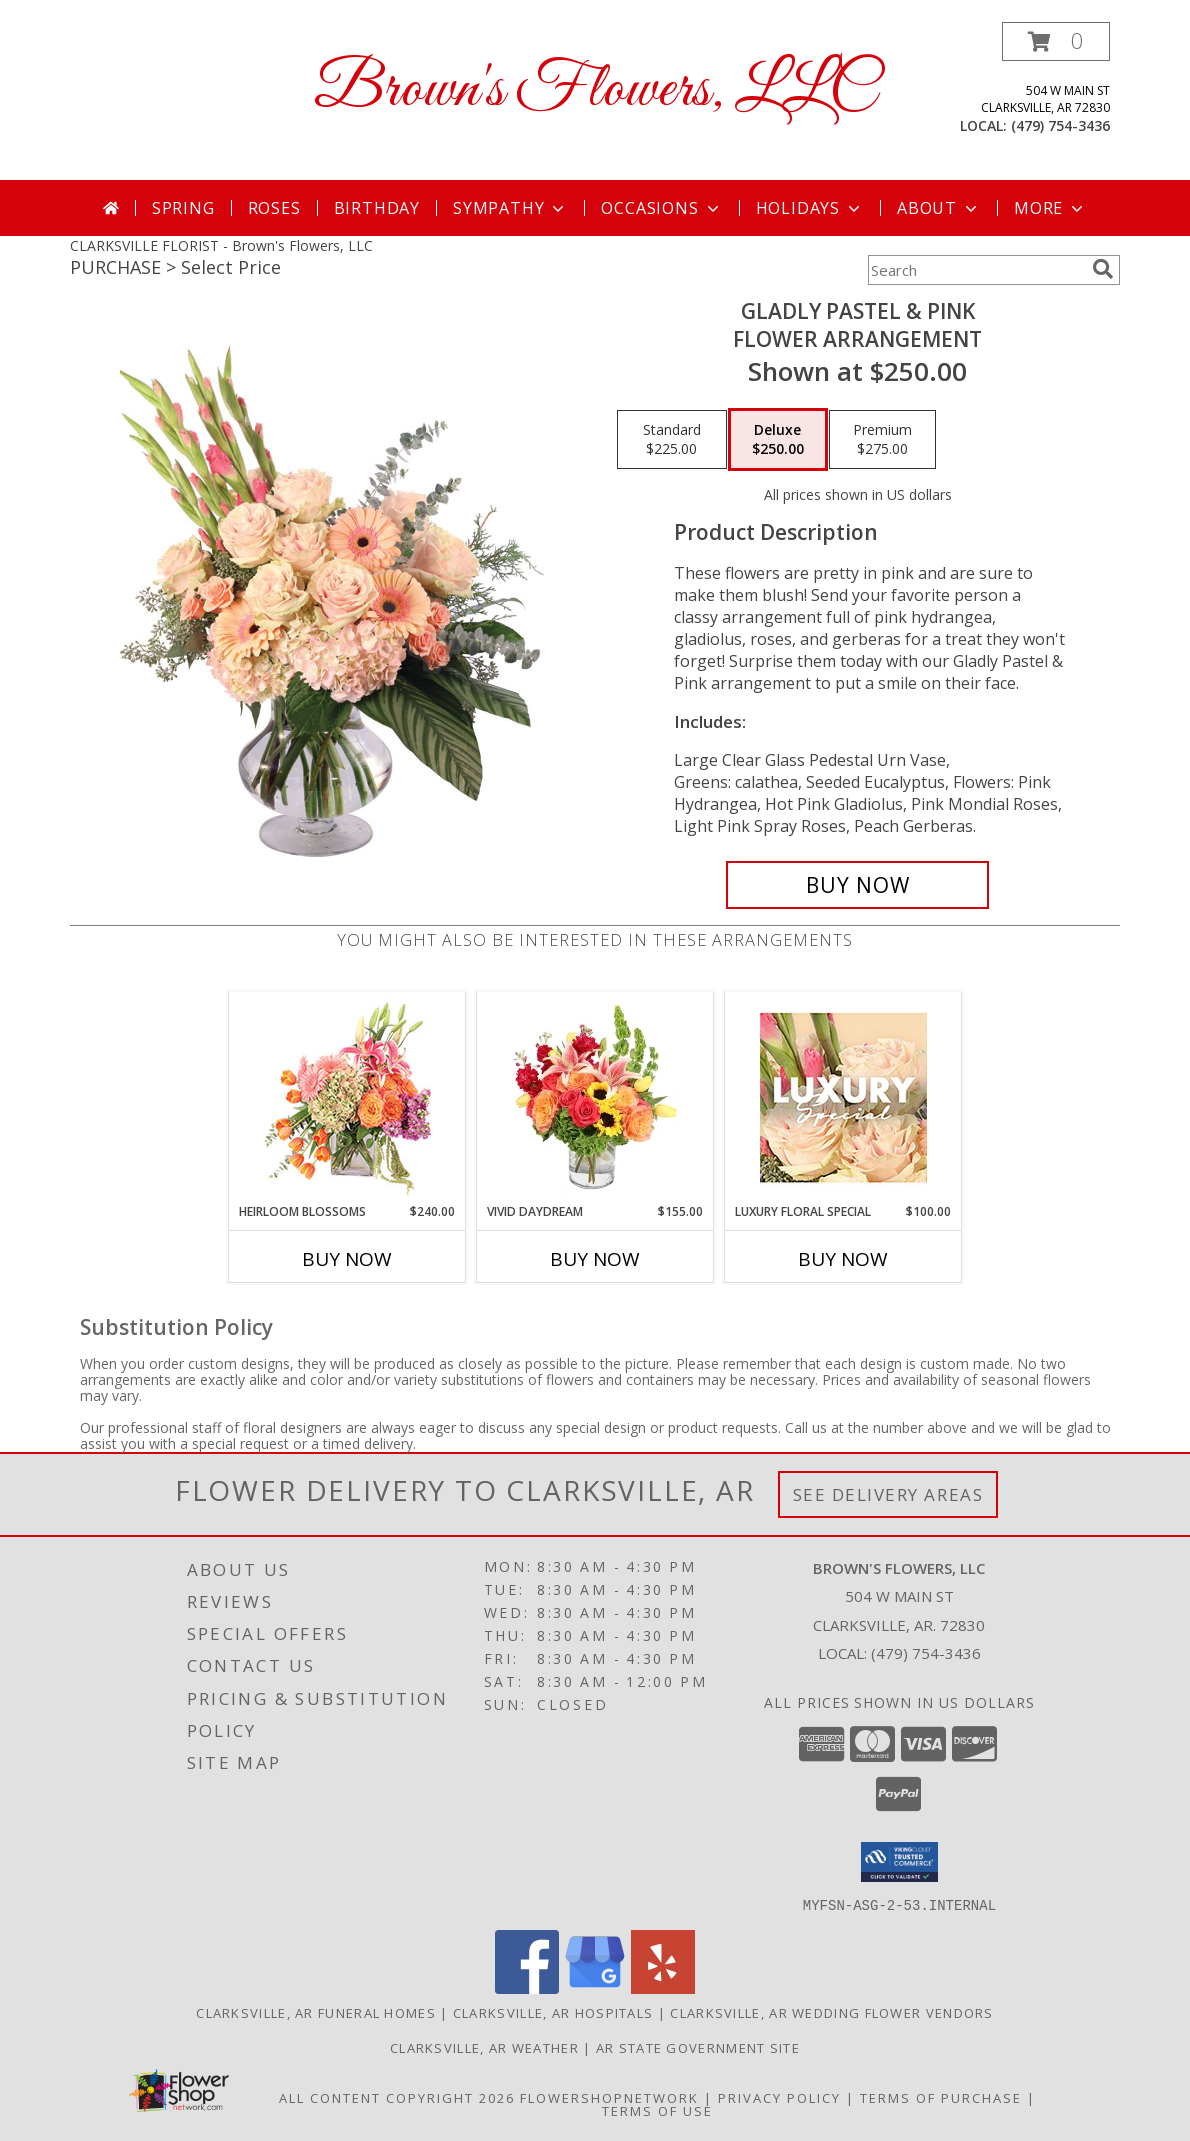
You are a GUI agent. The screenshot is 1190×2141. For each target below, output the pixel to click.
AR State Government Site (698, 2047)
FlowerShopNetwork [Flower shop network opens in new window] (609, 2097)
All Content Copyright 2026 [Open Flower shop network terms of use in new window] (397, 2097)
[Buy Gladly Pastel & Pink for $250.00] (857, 885)
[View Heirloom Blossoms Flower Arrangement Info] (347, 1097)
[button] (1056, 41)
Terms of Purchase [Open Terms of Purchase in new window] (941, 2097)
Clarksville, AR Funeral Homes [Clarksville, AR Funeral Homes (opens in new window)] (316, 2012)
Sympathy (510, 208)
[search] (1103, 269)
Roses (274, 208)
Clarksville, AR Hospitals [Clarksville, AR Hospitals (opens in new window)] (553, 2012)
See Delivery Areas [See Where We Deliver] (888, 1494)
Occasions (661, 208)
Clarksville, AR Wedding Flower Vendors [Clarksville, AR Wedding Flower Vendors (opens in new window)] (831, 2012)
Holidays (810, 208)
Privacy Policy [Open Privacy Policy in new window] (779, 2097)
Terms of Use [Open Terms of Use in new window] (657, 2110)
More (1050, 208)
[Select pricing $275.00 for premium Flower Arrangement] (882, 440)
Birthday (377, 208)
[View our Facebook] (527, 1987)
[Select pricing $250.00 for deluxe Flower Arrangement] (778, 440)
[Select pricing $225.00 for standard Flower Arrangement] (672, 440)
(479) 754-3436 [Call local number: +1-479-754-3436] (1060, 125)
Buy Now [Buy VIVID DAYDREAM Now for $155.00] (595, 1259)
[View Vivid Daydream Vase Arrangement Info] (595, 1097)
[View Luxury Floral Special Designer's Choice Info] (843, 1097)
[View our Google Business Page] (595, 1987)
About (939, 208)
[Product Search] (976, 270)
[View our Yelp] (663, 1987)
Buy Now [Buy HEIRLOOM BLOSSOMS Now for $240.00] (347, 1259)
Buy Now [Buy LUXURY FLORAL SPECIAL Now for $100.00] (843, 1259)
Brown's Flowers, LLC (595, 90)
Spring (183, 208)
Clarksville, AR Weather (484, 2047)
